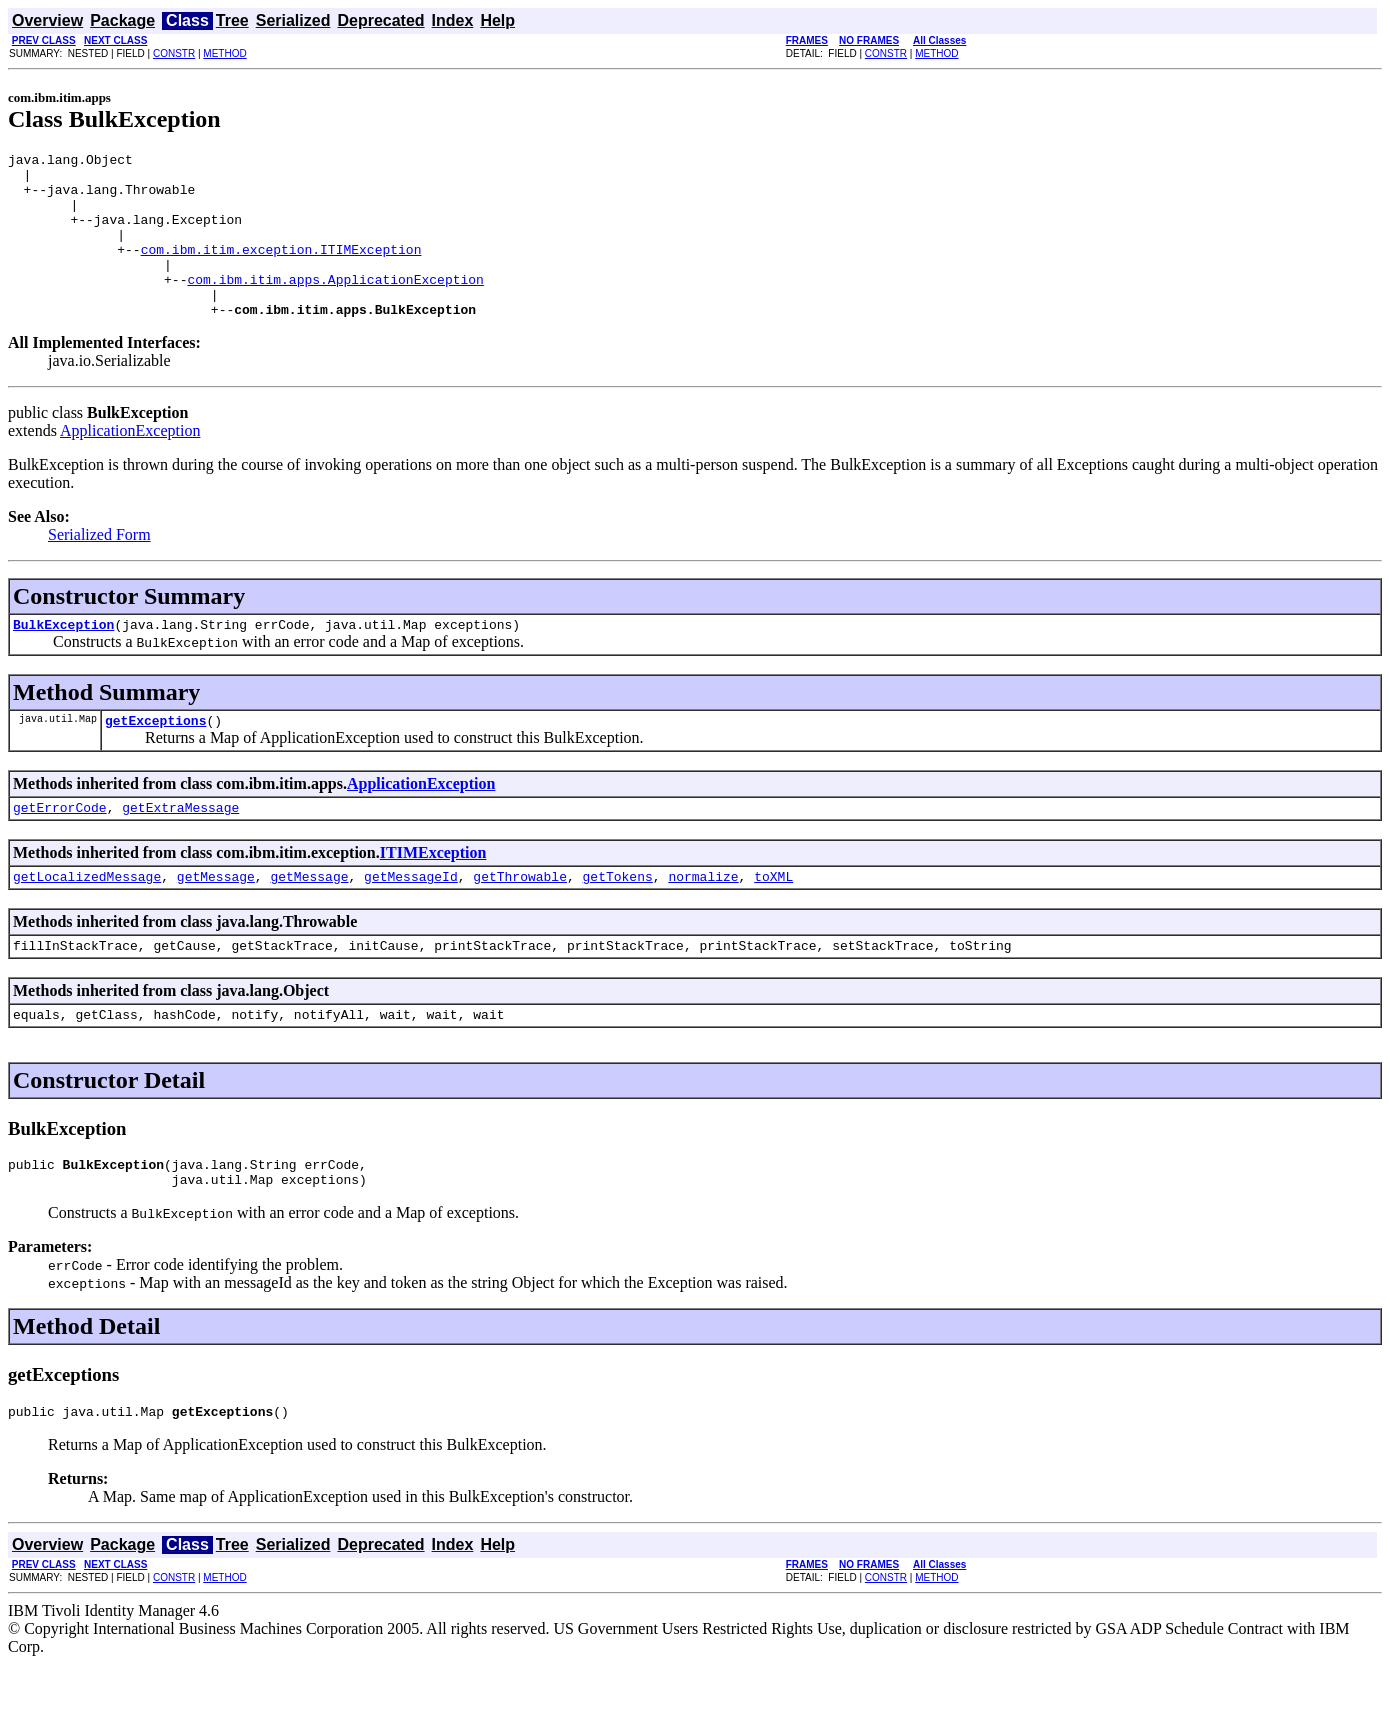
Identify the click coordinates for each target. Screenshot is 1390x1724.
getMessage (216, 921)
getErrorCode (60, 849)
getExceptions (155, 759)
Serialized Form (99, 567)
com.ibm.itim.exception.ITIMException (281, 270)
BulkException (63, 660)
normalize (703, 921)
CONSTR (174, 53)
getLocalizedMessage (87, 921)
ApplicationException (130, 463)
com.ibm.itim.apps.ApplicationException (335, 306)
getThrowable (520, 921)
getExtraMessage (180, 849)
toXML (773, 921)
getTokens (618, 921)
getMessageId (411, 921)
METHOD (224, 53)
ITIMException (433, 894)
